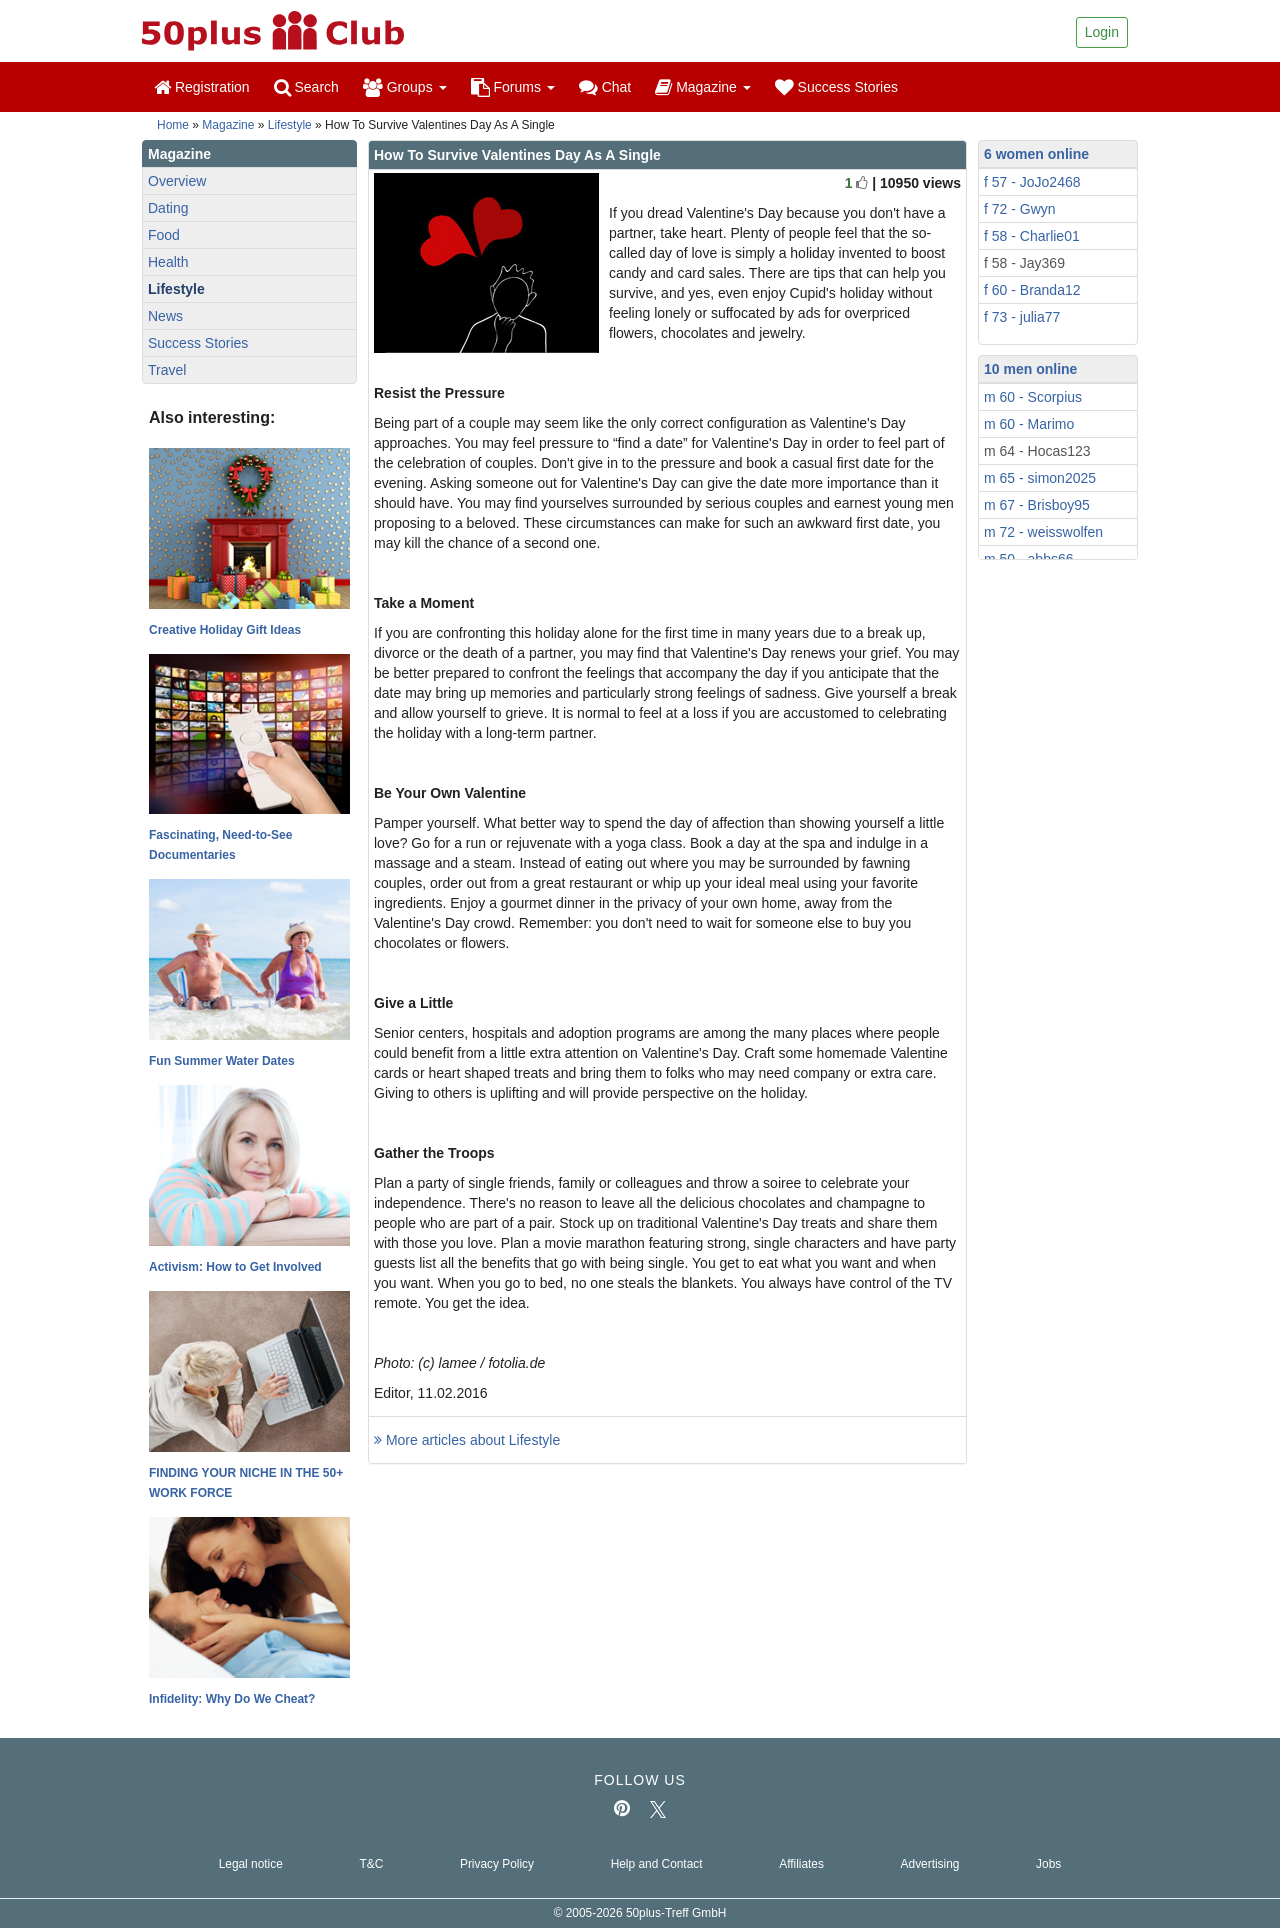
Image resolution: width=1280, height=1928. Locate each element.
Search (306, 87)
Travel (167, 370)
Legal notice (251, 1864)
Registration (202, 87)
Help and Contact (657, 1864)
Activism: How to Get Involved (235, 1267)
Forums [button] (513, 87)
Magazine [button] (702, 87)
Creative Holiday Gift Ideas (225, 630)
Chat (605, 87)
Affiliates (801, 1864)
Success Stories (836, 87)
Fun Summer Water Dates (222, 1061)
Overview (177, 181)
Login (1102, 32)
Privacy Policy (497, 1864)
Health (168, 262)
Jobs (1048, 1864)
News (165, 316)
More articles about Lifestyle (467, 1440)
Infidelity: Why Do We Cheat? (232, 1699)
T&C (371, 1864)
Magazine (228, 125)
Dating (168, 208)
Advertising (930, 1864)
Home (173, 125)
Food (164, 235)
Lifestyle (290, 125)
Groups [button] (405, 87)
